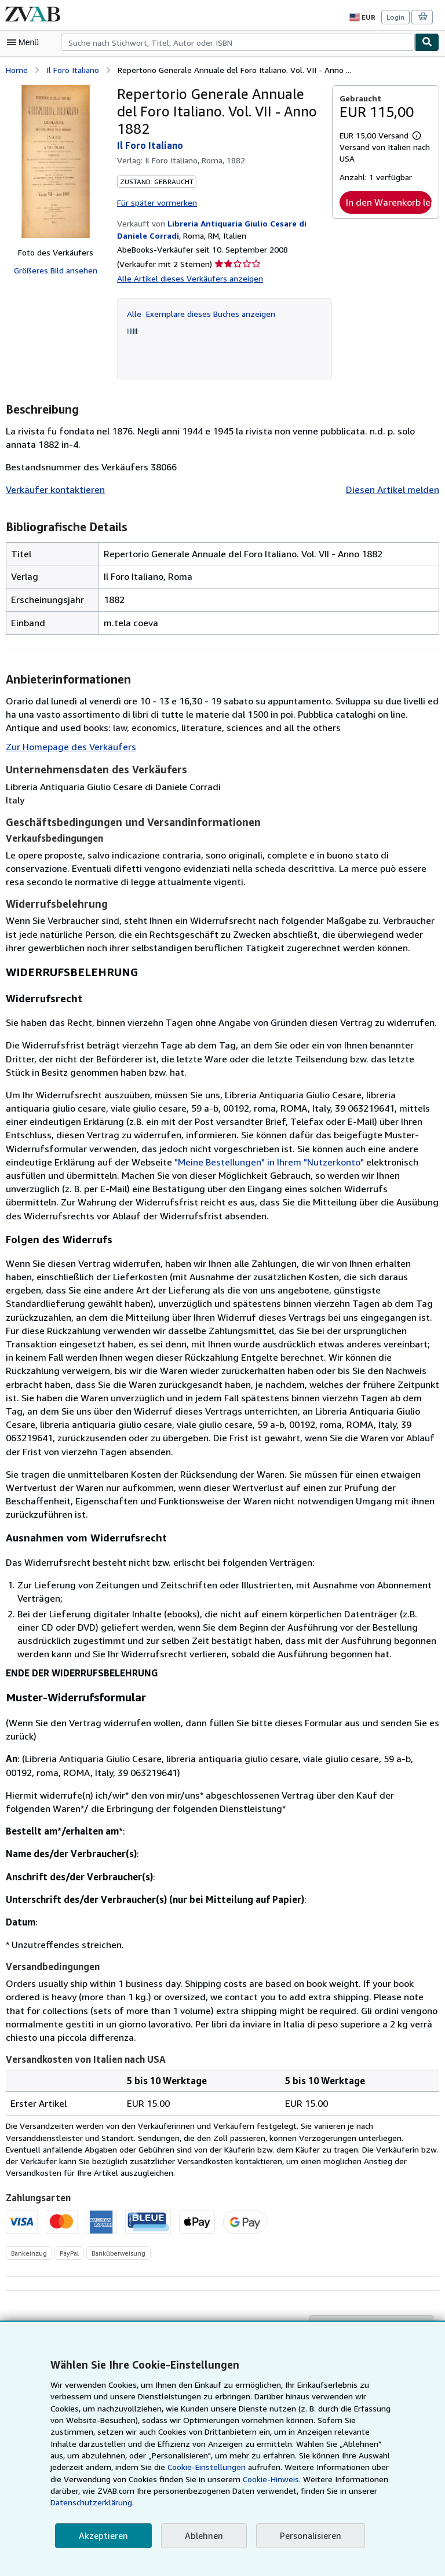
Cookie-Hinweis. (161, 2490)
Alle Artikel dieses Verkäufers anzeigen (187, 277)
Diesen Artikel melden (394, 489)
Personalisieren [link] (305, 2536)
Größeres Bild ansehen (55, 270)
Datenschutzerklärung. (310, 2502)
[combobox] (238, 42)
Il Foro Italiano (71, 69)
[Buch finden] (427, 42)
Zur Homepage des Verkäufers (69, 745)
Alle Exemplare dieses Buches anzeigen (200, 312)
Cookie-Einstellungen (102, 2479)
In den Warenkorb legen (389, 202)
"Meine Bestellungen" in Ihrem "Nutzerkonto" (154, 1161)
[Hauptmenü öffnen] (25, 42)
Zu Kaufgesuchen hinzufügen (373, 2299)
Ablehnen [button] (200, 2536)
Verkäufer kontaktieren (52, 489)
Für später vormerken (156, 201)
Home (16, 69)
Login (396, 17)
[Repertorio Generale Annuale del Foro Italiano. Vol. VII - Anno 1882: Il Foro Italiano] (55, 161)
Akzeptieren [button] (102, 2536)
